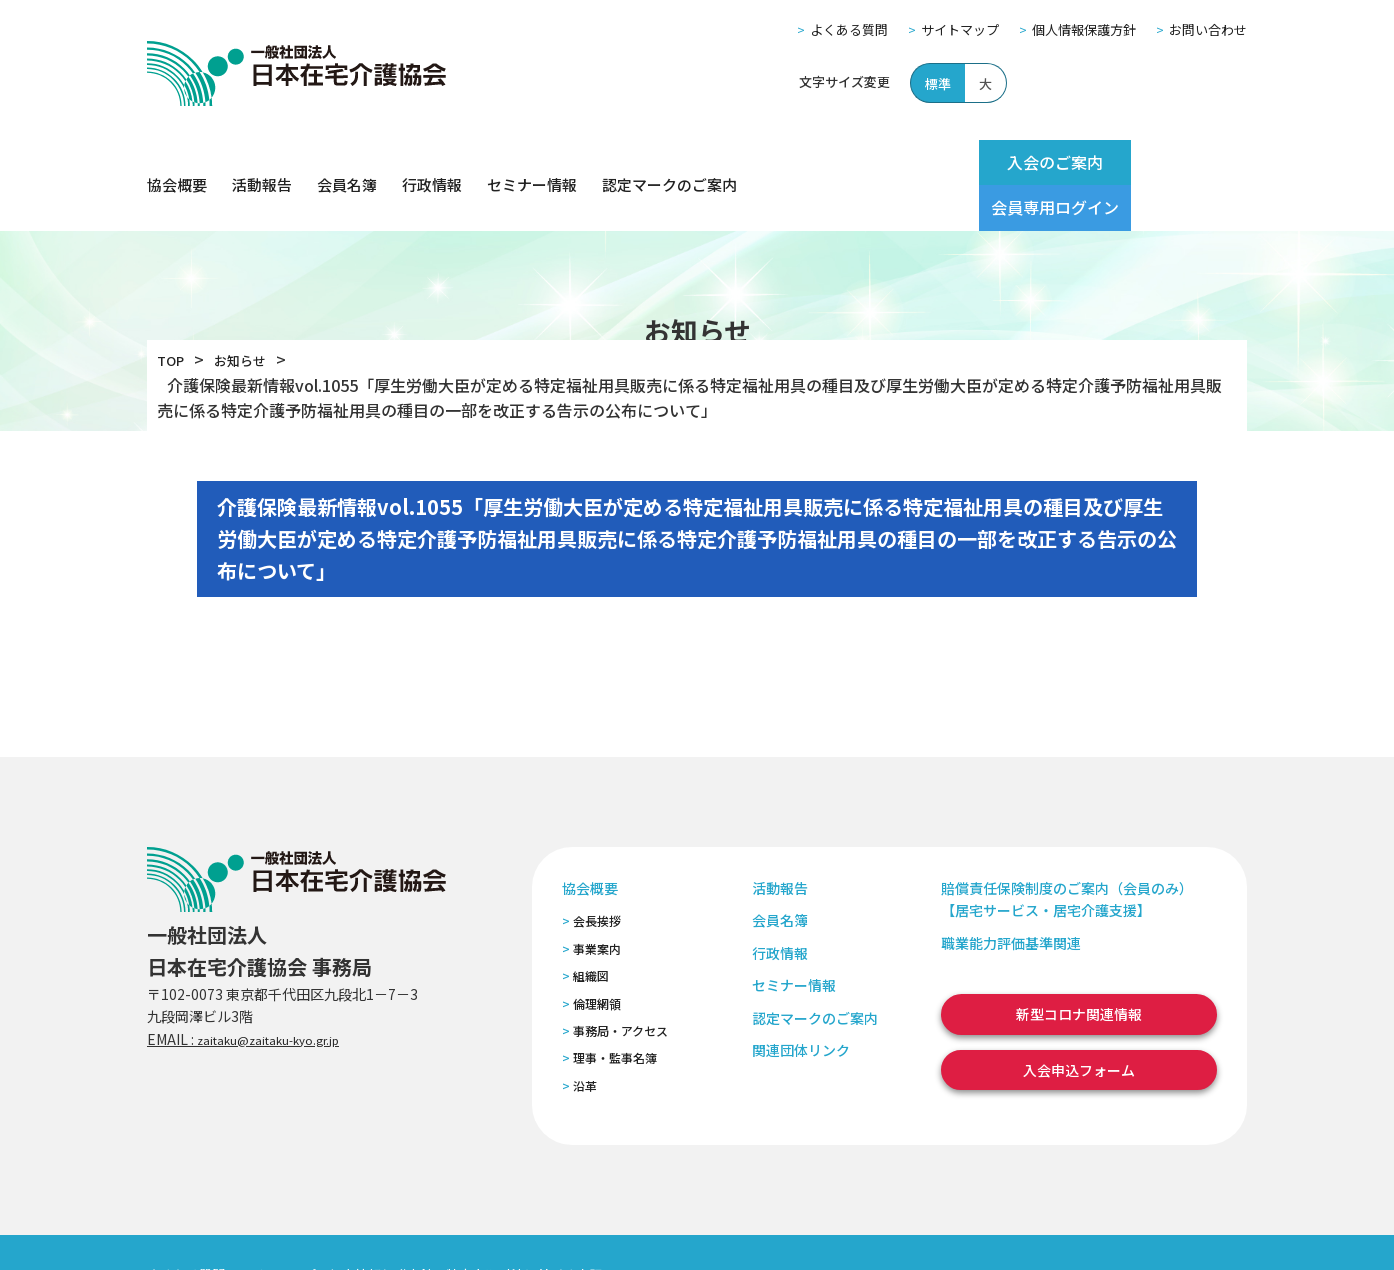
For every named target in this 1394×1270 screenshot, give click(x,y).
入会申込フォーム (1079, 1024)
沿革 (585, 1039)
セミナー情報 (532, 162)
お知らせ (252, 314)
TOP (173, 314)
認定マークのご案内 (669, 162)
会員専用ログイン (1169, 162)
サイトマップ (960, 29)
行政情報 (432, 162)
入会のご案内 (1009, 162)
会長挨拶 (597, 875)
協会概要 (177, 162)
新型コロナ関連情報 (1079, 969)
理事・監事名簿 (615, 1012)
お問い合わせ (1208, 29)
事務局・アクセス (620, 984)
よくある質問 (849, 29)
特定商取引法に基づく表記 (524, 1228)
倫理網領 (597, 957)
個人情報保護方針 (1084, 29)
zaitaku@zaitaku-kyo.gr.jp (285, 993)
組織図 (591, 930)
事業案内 (597, 902)
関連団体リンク (801, 1004)
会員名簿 (347, 162)
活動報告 (262, 162)
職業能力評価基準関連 (1011, 897)
